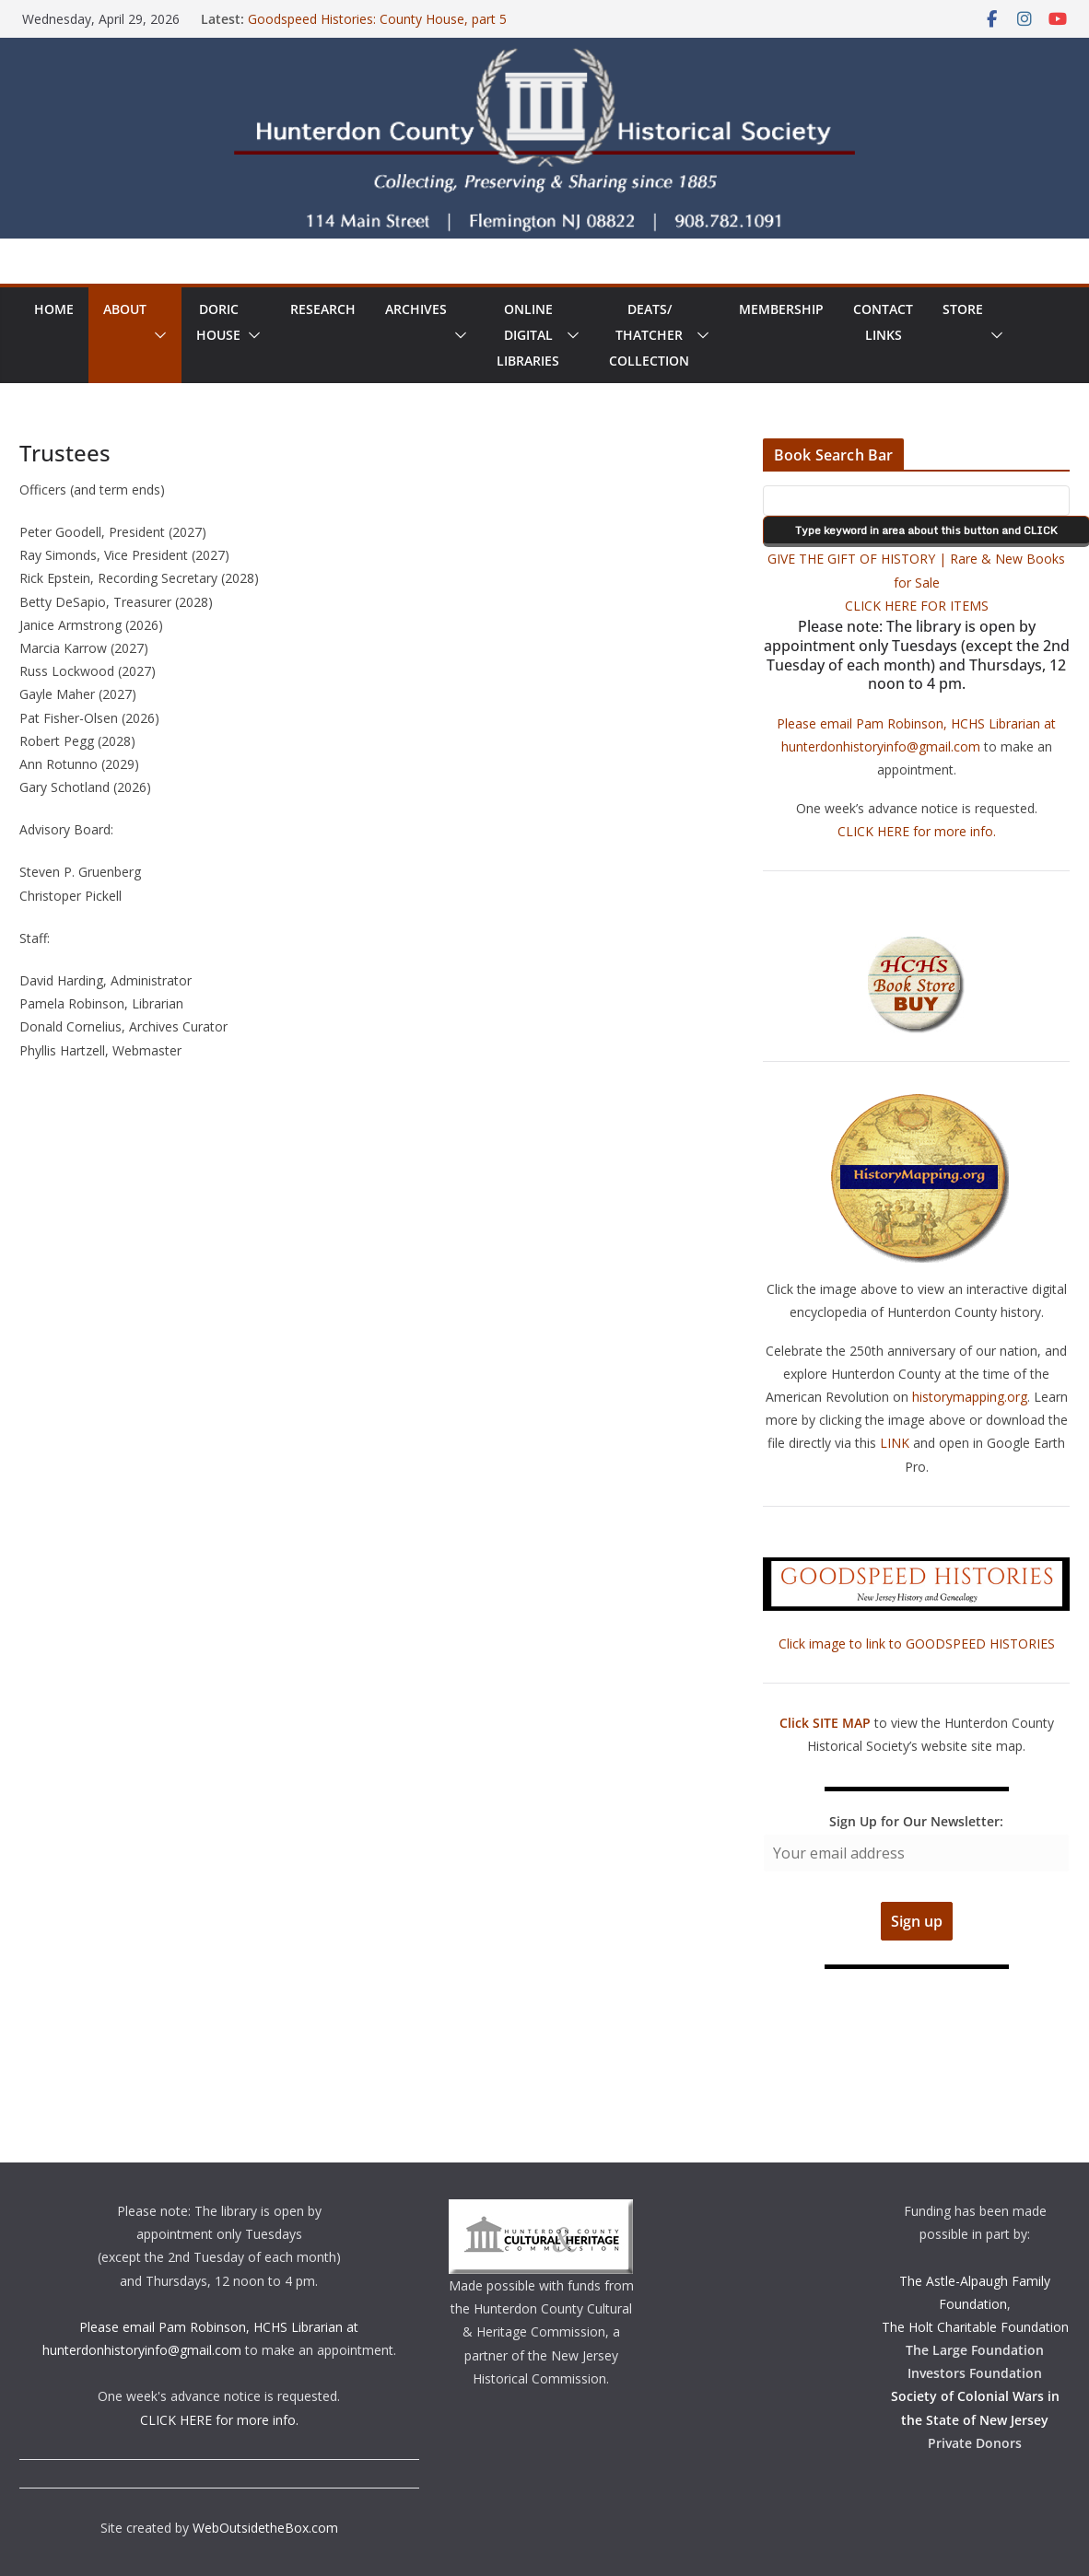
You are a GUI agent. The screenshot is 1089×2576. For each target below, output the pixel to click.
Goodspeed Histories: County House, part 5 (377, 19)
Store (963, 309)
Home (54, 309)
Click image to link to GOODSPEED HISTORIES (917, 1643)
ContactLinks (883, 322)
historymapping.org (969, 1396)
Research (323, 309)
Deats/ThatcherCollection (649, 334)
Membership (781, 309)
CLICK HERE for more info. (916, 831)
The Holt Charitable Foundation (975, 2327)
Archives (416, 309)
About (124, 309)
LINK (894, 1442)
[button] (156, 335)
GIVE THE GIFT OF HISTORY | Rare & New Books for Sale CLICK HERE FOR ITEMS (916, 581)
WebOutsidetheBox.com (265, 2527)
